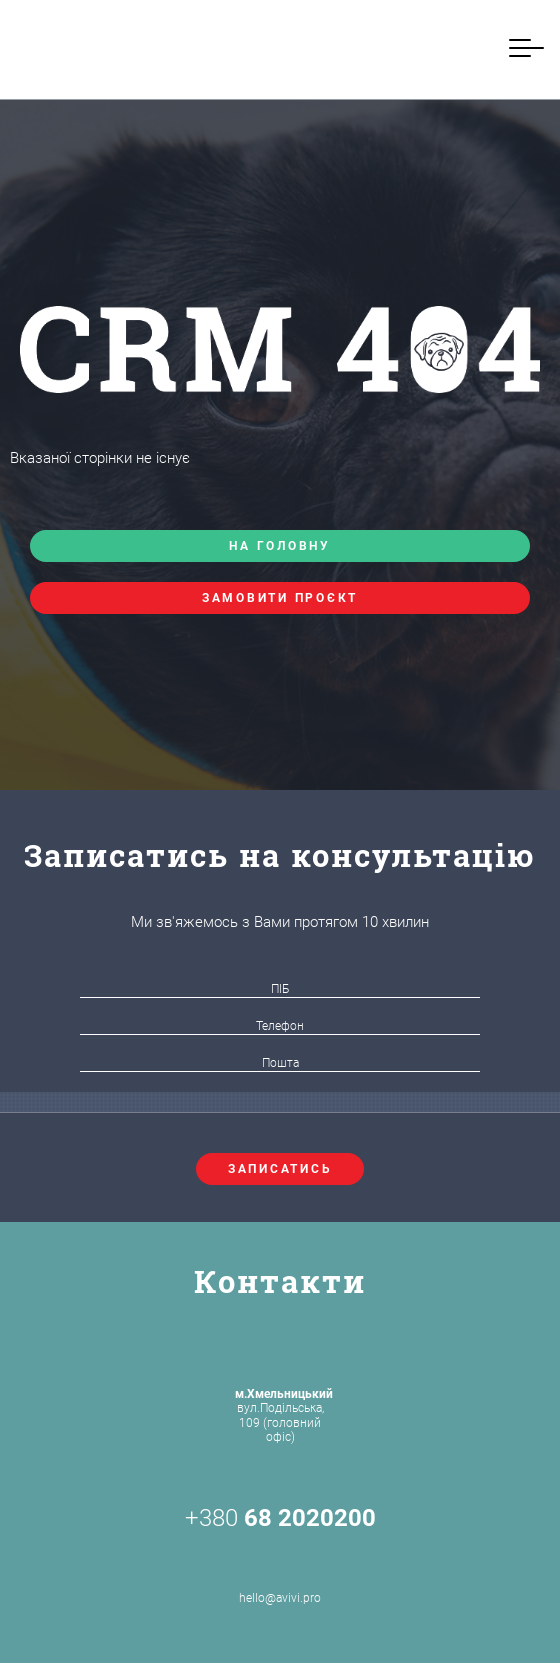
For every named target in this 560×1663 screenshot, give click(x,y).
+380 (280, 1518)
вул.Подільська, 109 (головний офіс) (284, 1415)
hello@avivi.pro (280, 1575)
